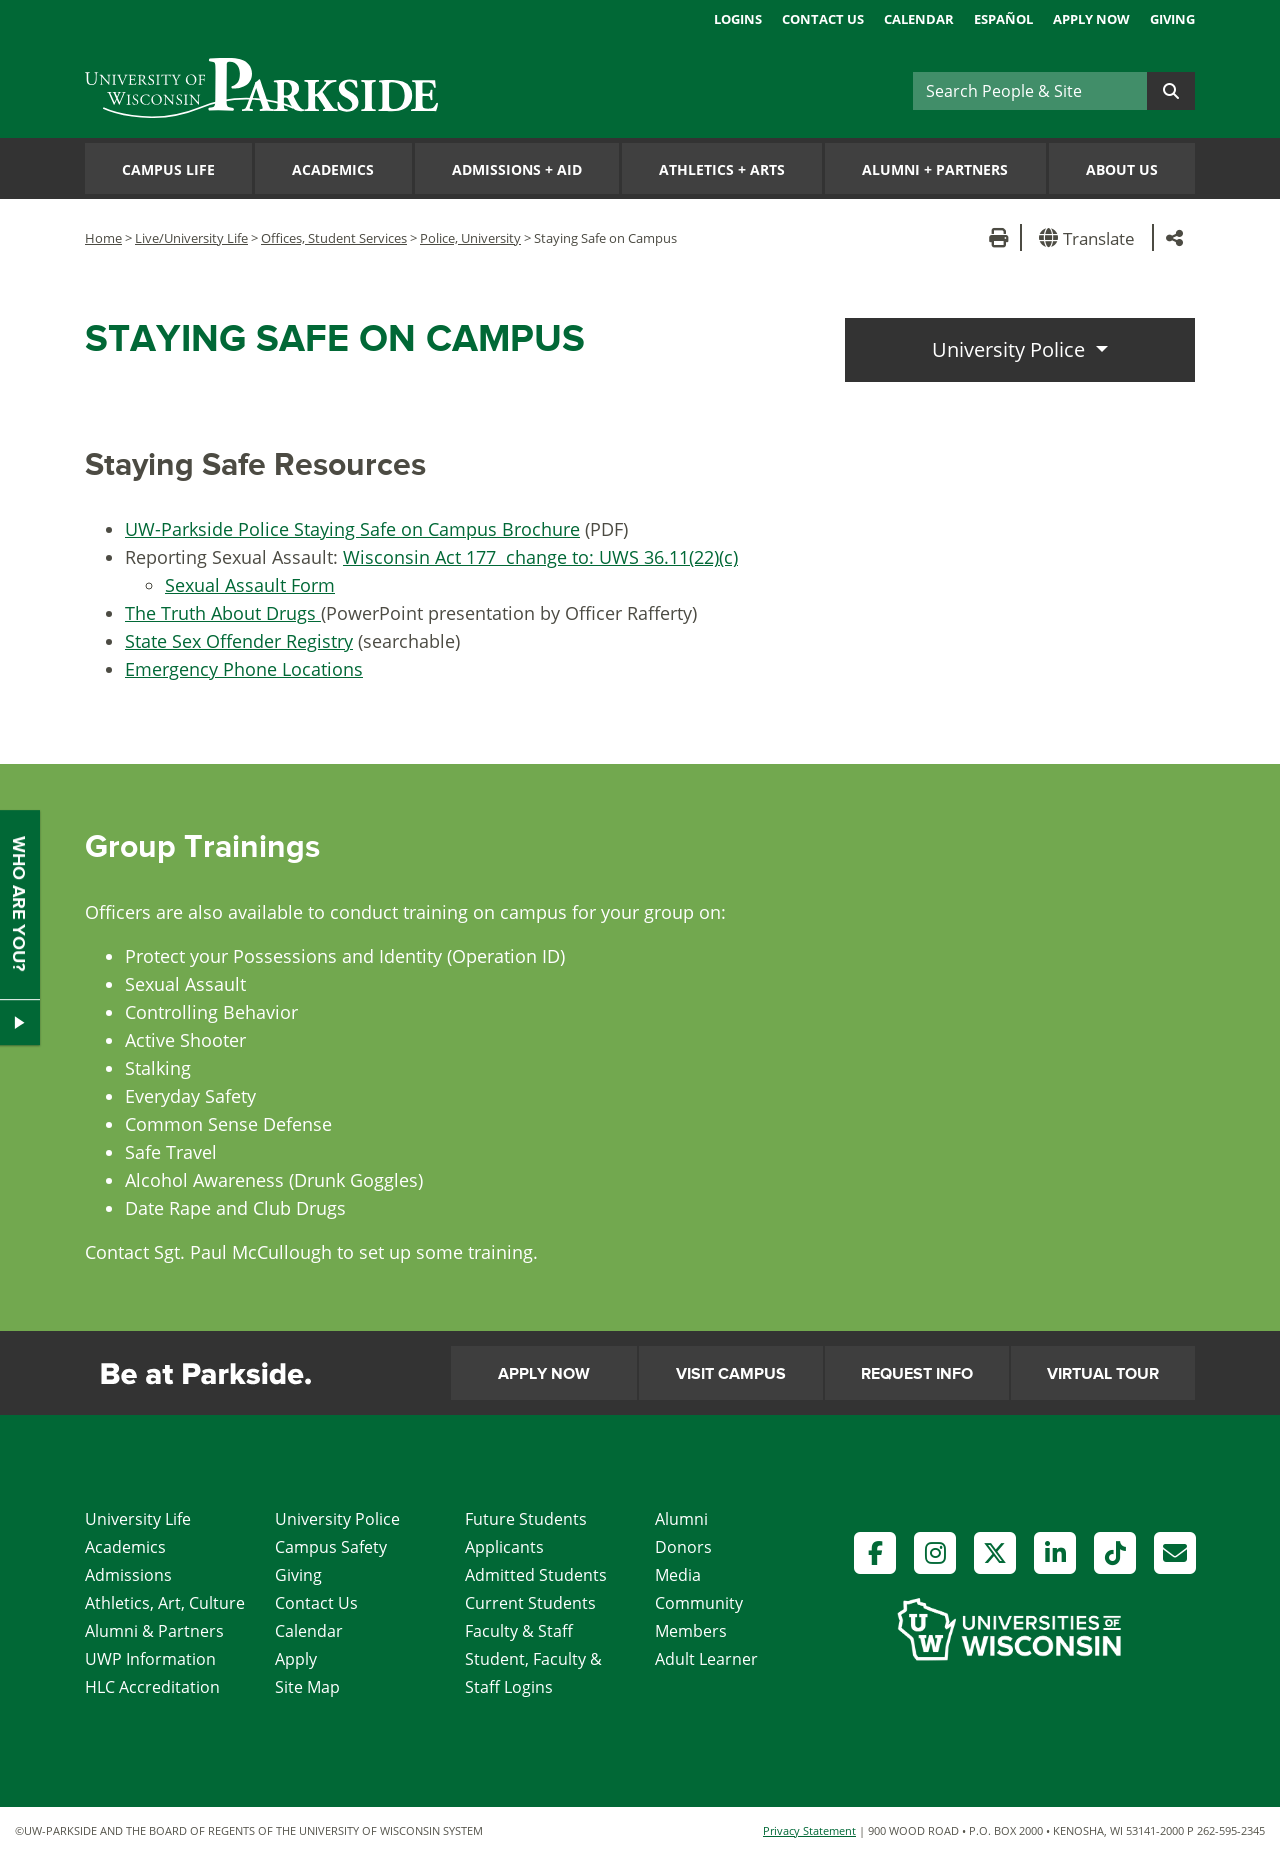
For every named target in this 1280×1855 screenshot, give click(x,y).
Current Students (530, 1603)
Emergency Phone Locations (244, 669)
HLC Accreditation (152, 1687)
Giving (1172, 19)
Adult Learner (706, 1659)
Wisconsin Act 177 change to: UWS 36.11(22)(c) (540, 557)
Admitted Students (536, 1575)
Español (1003, 19)
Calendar (919, 19)
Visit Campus (731, 1374)
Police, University (470, 238)
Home (103, 238)
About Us (1122, 169)
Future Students (526, 1519)
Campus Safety (331, 1547)
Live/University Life (191, 238)
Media (678, 1575)
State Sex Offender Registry (239, 641)
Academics (333, 169)
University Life (138, 1519)
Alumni (681, 1519)
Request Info (917, 1374)
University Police (1011, 349)
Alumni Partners (935, 169)
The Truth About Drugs (223, 613)
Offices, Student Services (334, 238)
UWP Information (150, 1659)
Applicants (504, 1547)
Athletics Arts (722, 169)
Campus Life (168, 169)
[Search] (1030, 91)
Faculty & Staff (519, 1631)
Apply (296, 1659)
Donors (683, 1547)
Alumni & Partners (154, 1631)
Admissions (128, 1575)
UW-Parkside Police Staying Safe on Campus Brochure (352, 529)
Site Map (307, 1687)
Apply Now (1091, 19)
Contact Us (823, 19)
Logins (738, 19)
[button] (1090, 237)
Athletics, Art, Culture (165, 1603)
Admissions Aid (517, 169)
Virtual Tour (1103, 1374)
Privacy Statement (809, 1830)
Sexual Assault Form (250, 585)
